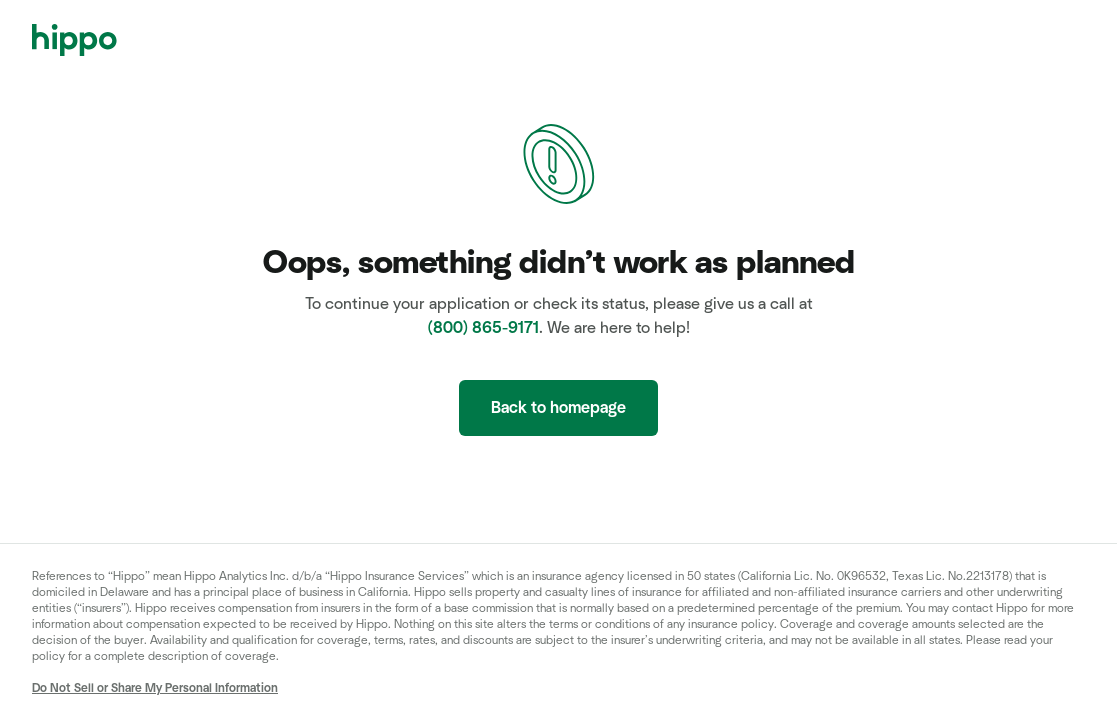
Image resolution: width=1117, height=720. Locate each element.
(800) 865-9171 (483, 328)
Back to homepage (558, 408)
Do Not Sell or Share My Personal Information (155, 688)
